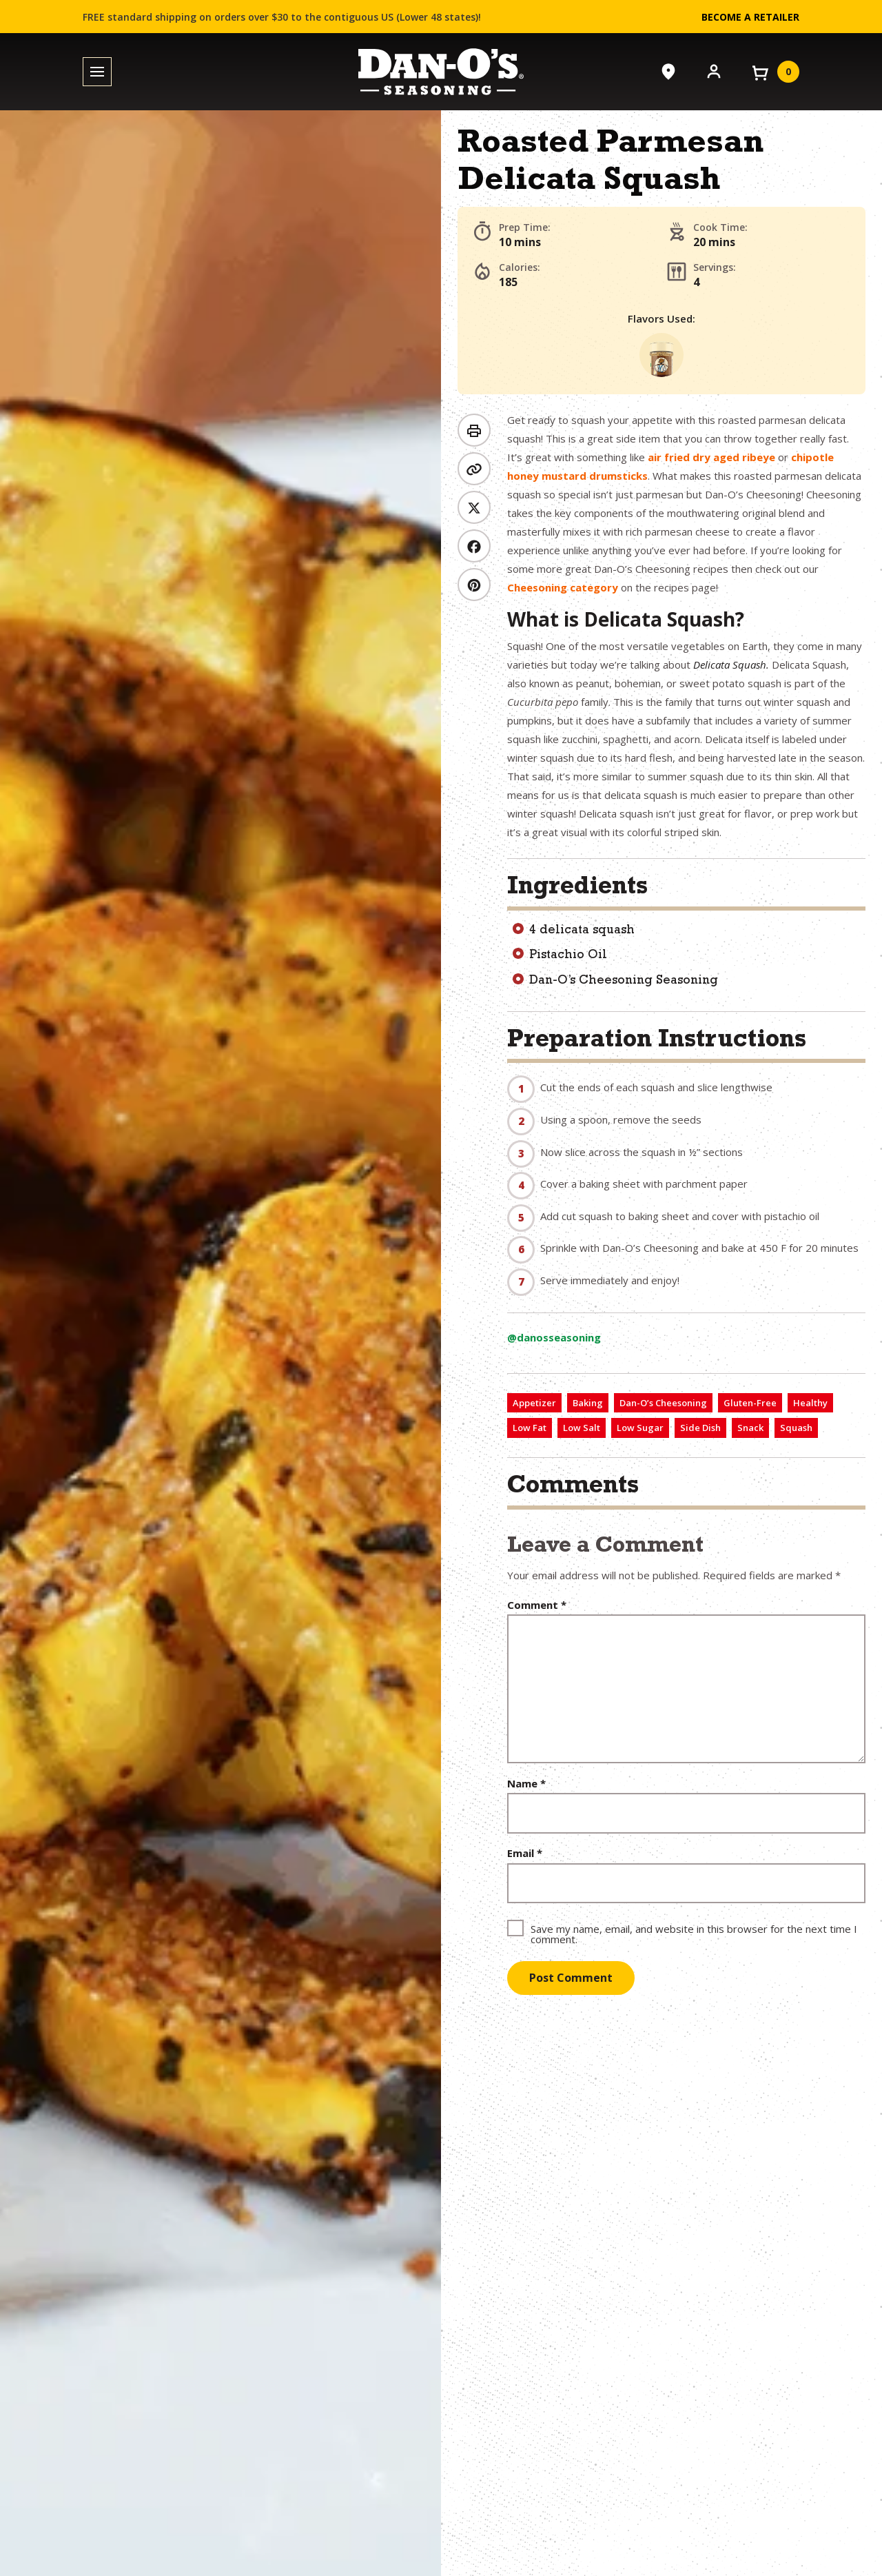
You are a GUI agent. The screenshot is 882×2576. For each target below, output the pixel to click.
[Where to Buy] (668, 71)
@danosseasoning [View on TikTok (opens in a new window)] (554, 1337)
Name (526, 1783)
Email (524, 1853)
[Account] (714, 70)
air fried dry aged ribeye (711, 457)
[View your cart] (774, 71)
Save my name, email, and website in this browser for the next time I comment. (694, 1933)
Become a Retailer (750, 16)
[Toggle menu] (97, 72)
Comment (536, 1605)
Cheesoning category (562, 587)
